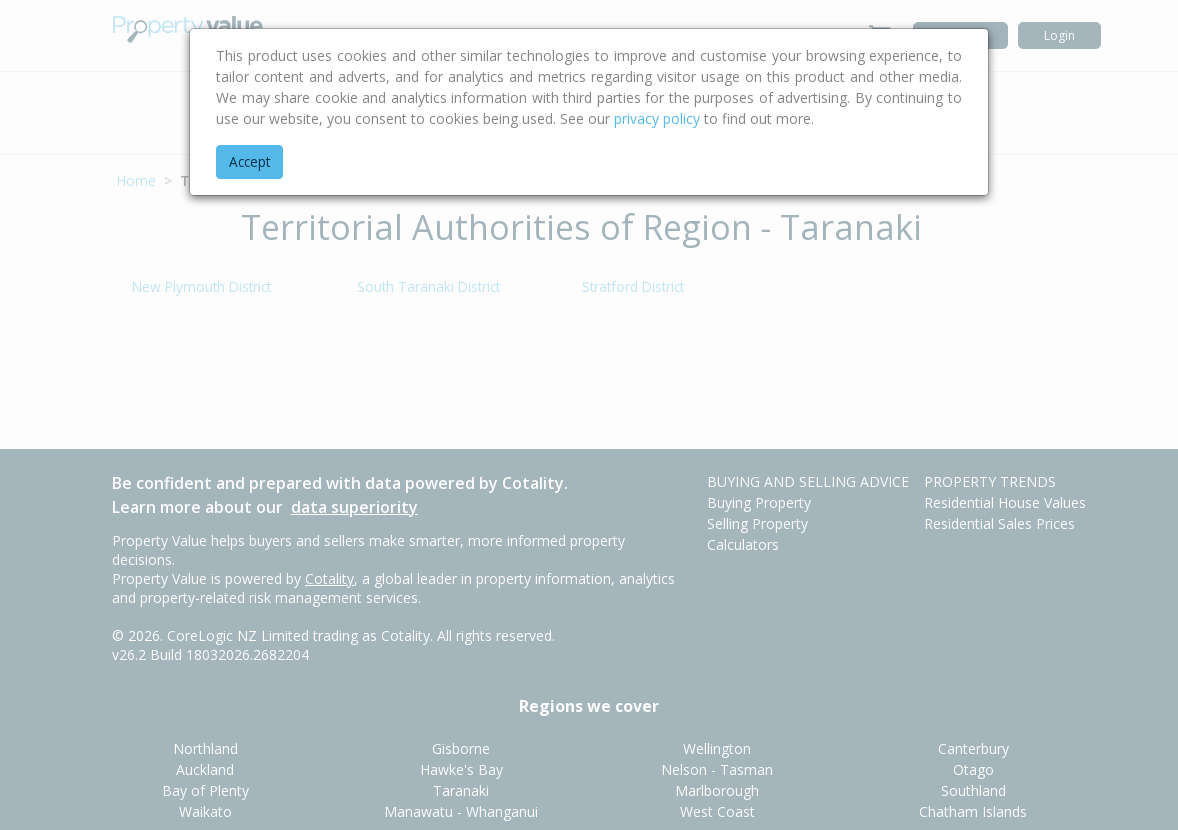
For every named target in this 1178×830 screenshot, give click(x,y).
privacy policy (657, 118)
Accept (249, 161)
